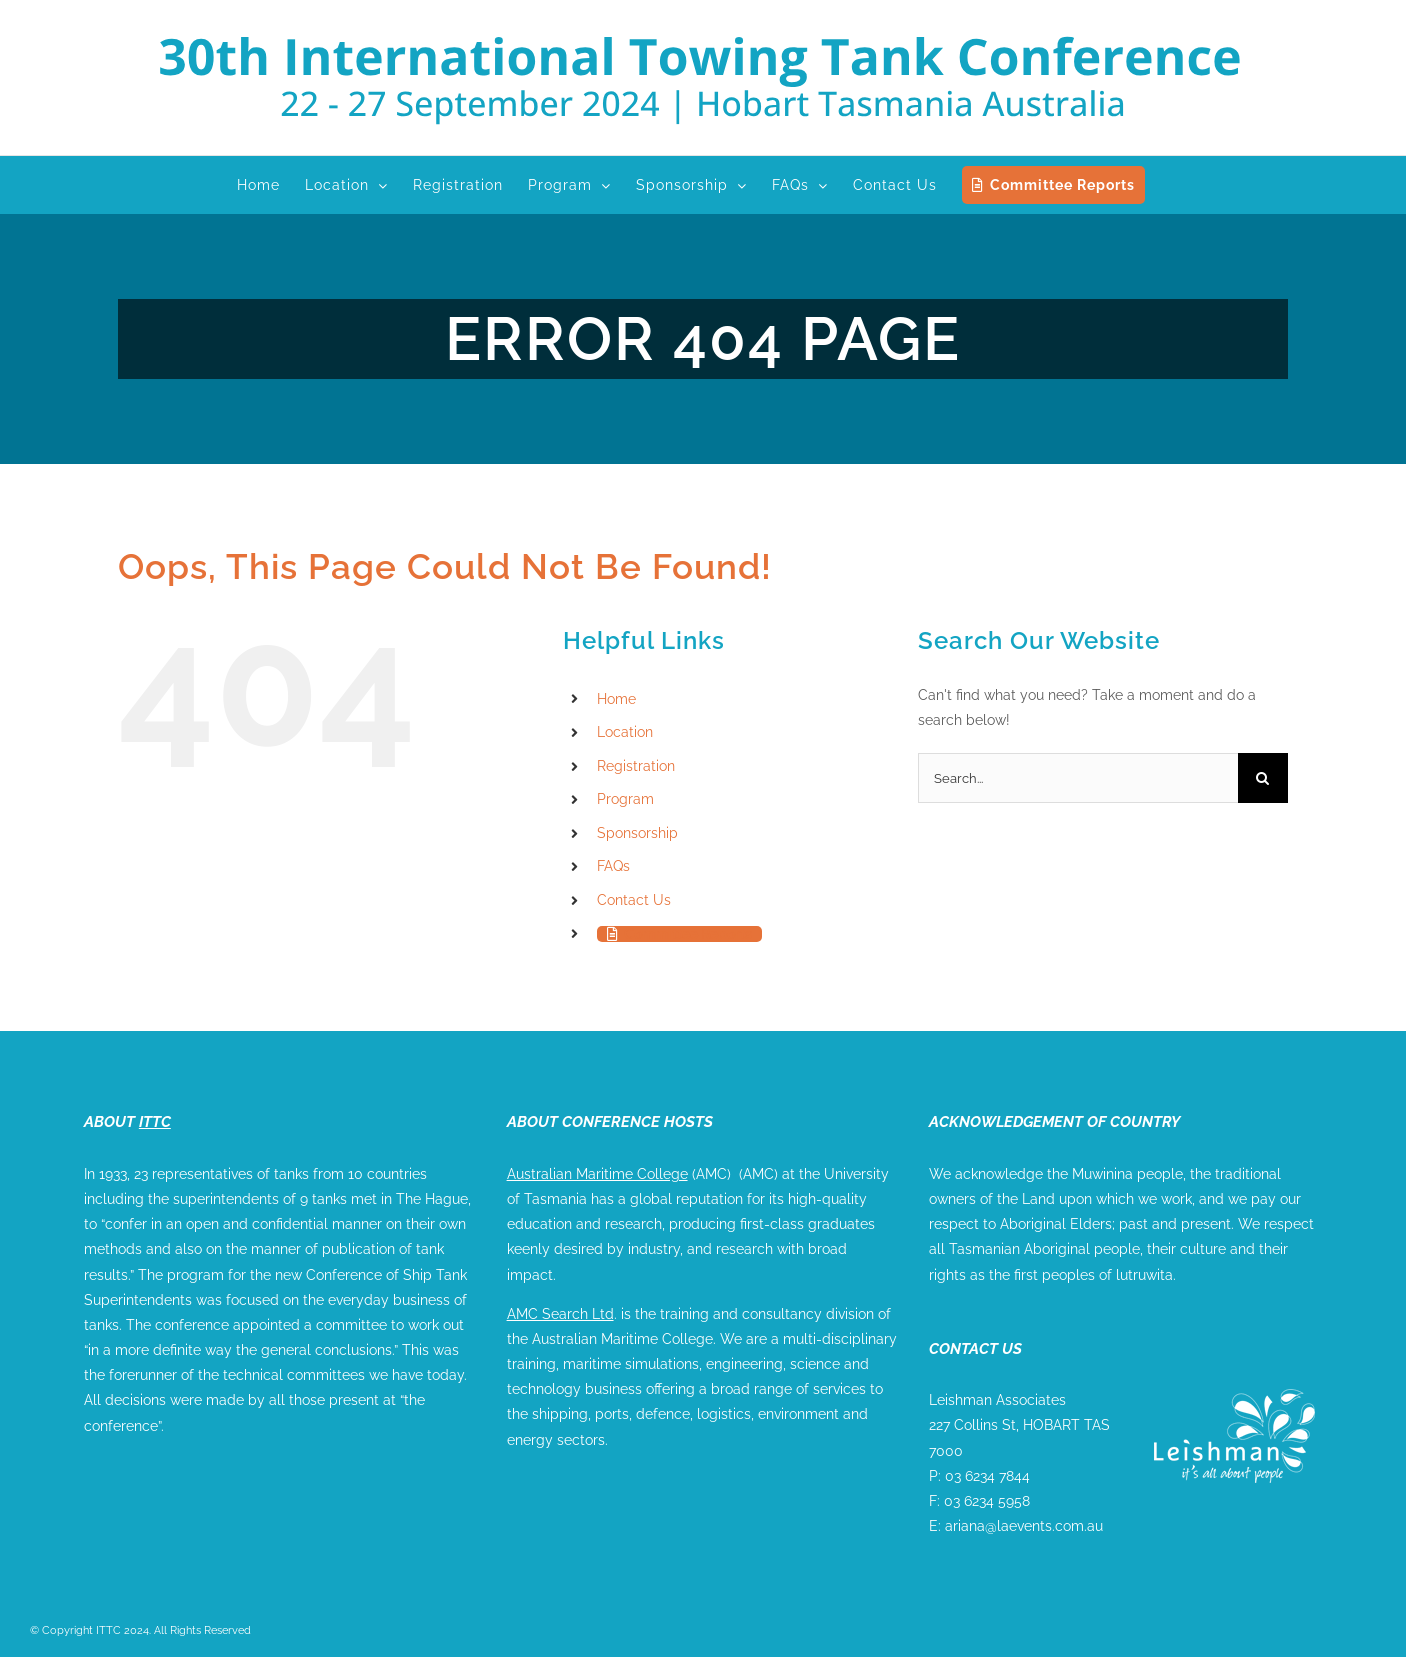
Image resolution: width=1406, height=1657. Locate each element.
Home (616, 699)
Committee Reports (688, 934)
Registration (636, 766)
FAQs (613, 866)
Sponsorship (637, 833)
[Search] (1263, 778)
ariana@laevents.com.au (1024, 1526)
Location (625, 732)
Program (625, 799)
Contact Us (634, 900)
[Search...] (1078, 778)
